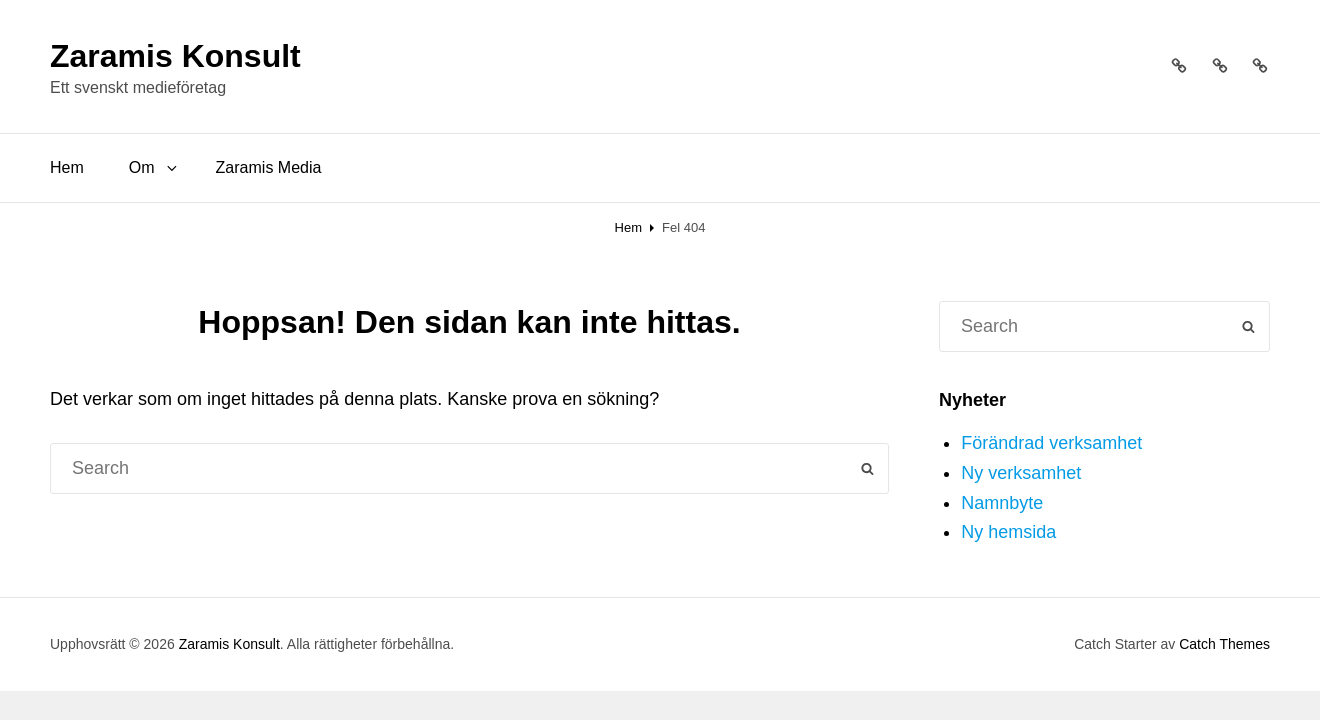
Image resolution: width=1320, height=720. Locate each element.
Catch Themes (1224, 644)
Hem (67, 167)
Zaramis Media (269, 167)
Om (154, 167)
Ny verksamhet (1021, 473)
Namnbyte (1002, 503)
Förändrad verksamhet (1051, 443)
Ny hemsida (1008, 532)
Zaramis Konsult (175, 56)
